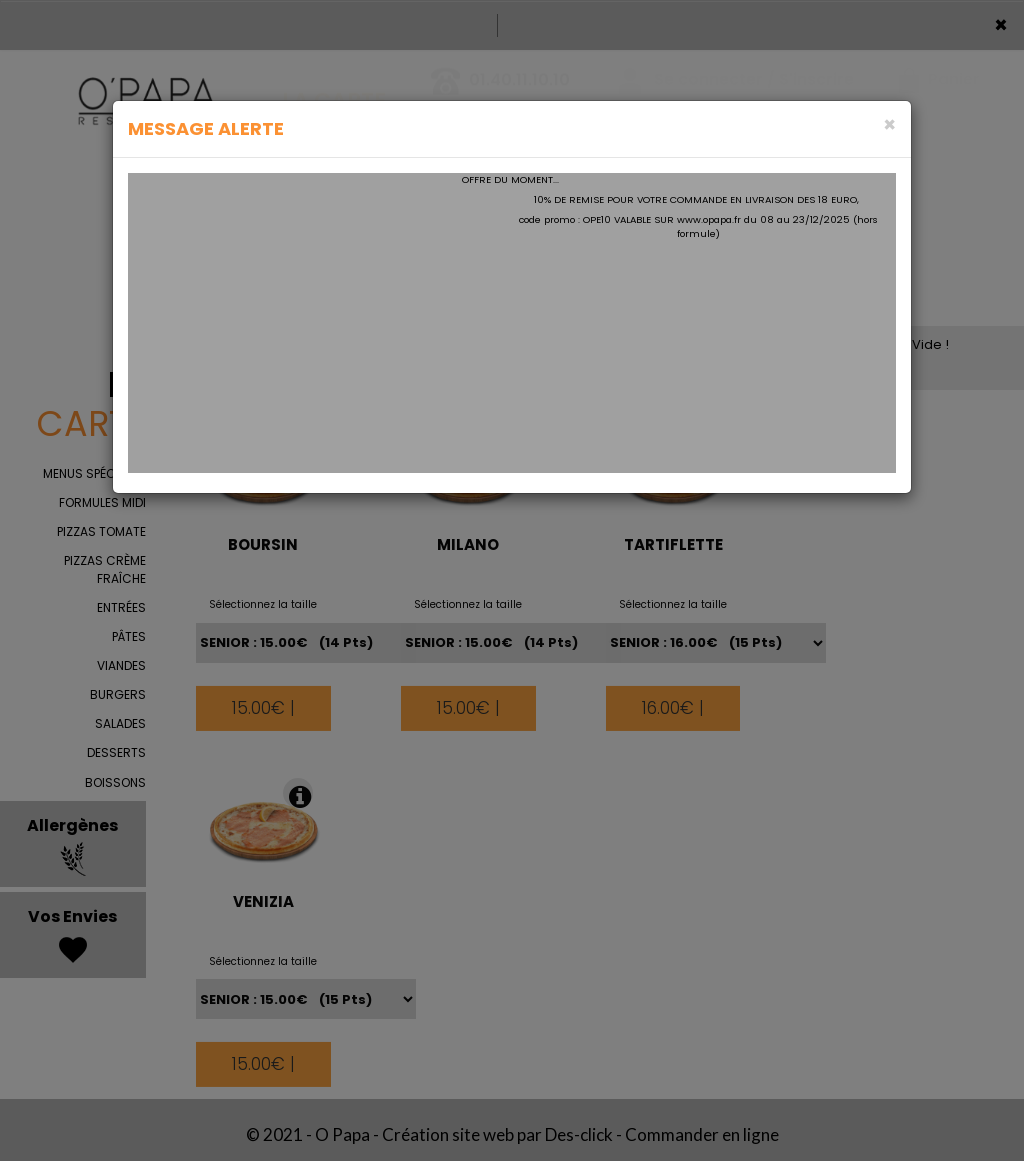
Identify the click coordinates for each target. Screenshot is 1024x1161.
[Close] (889, 124)
